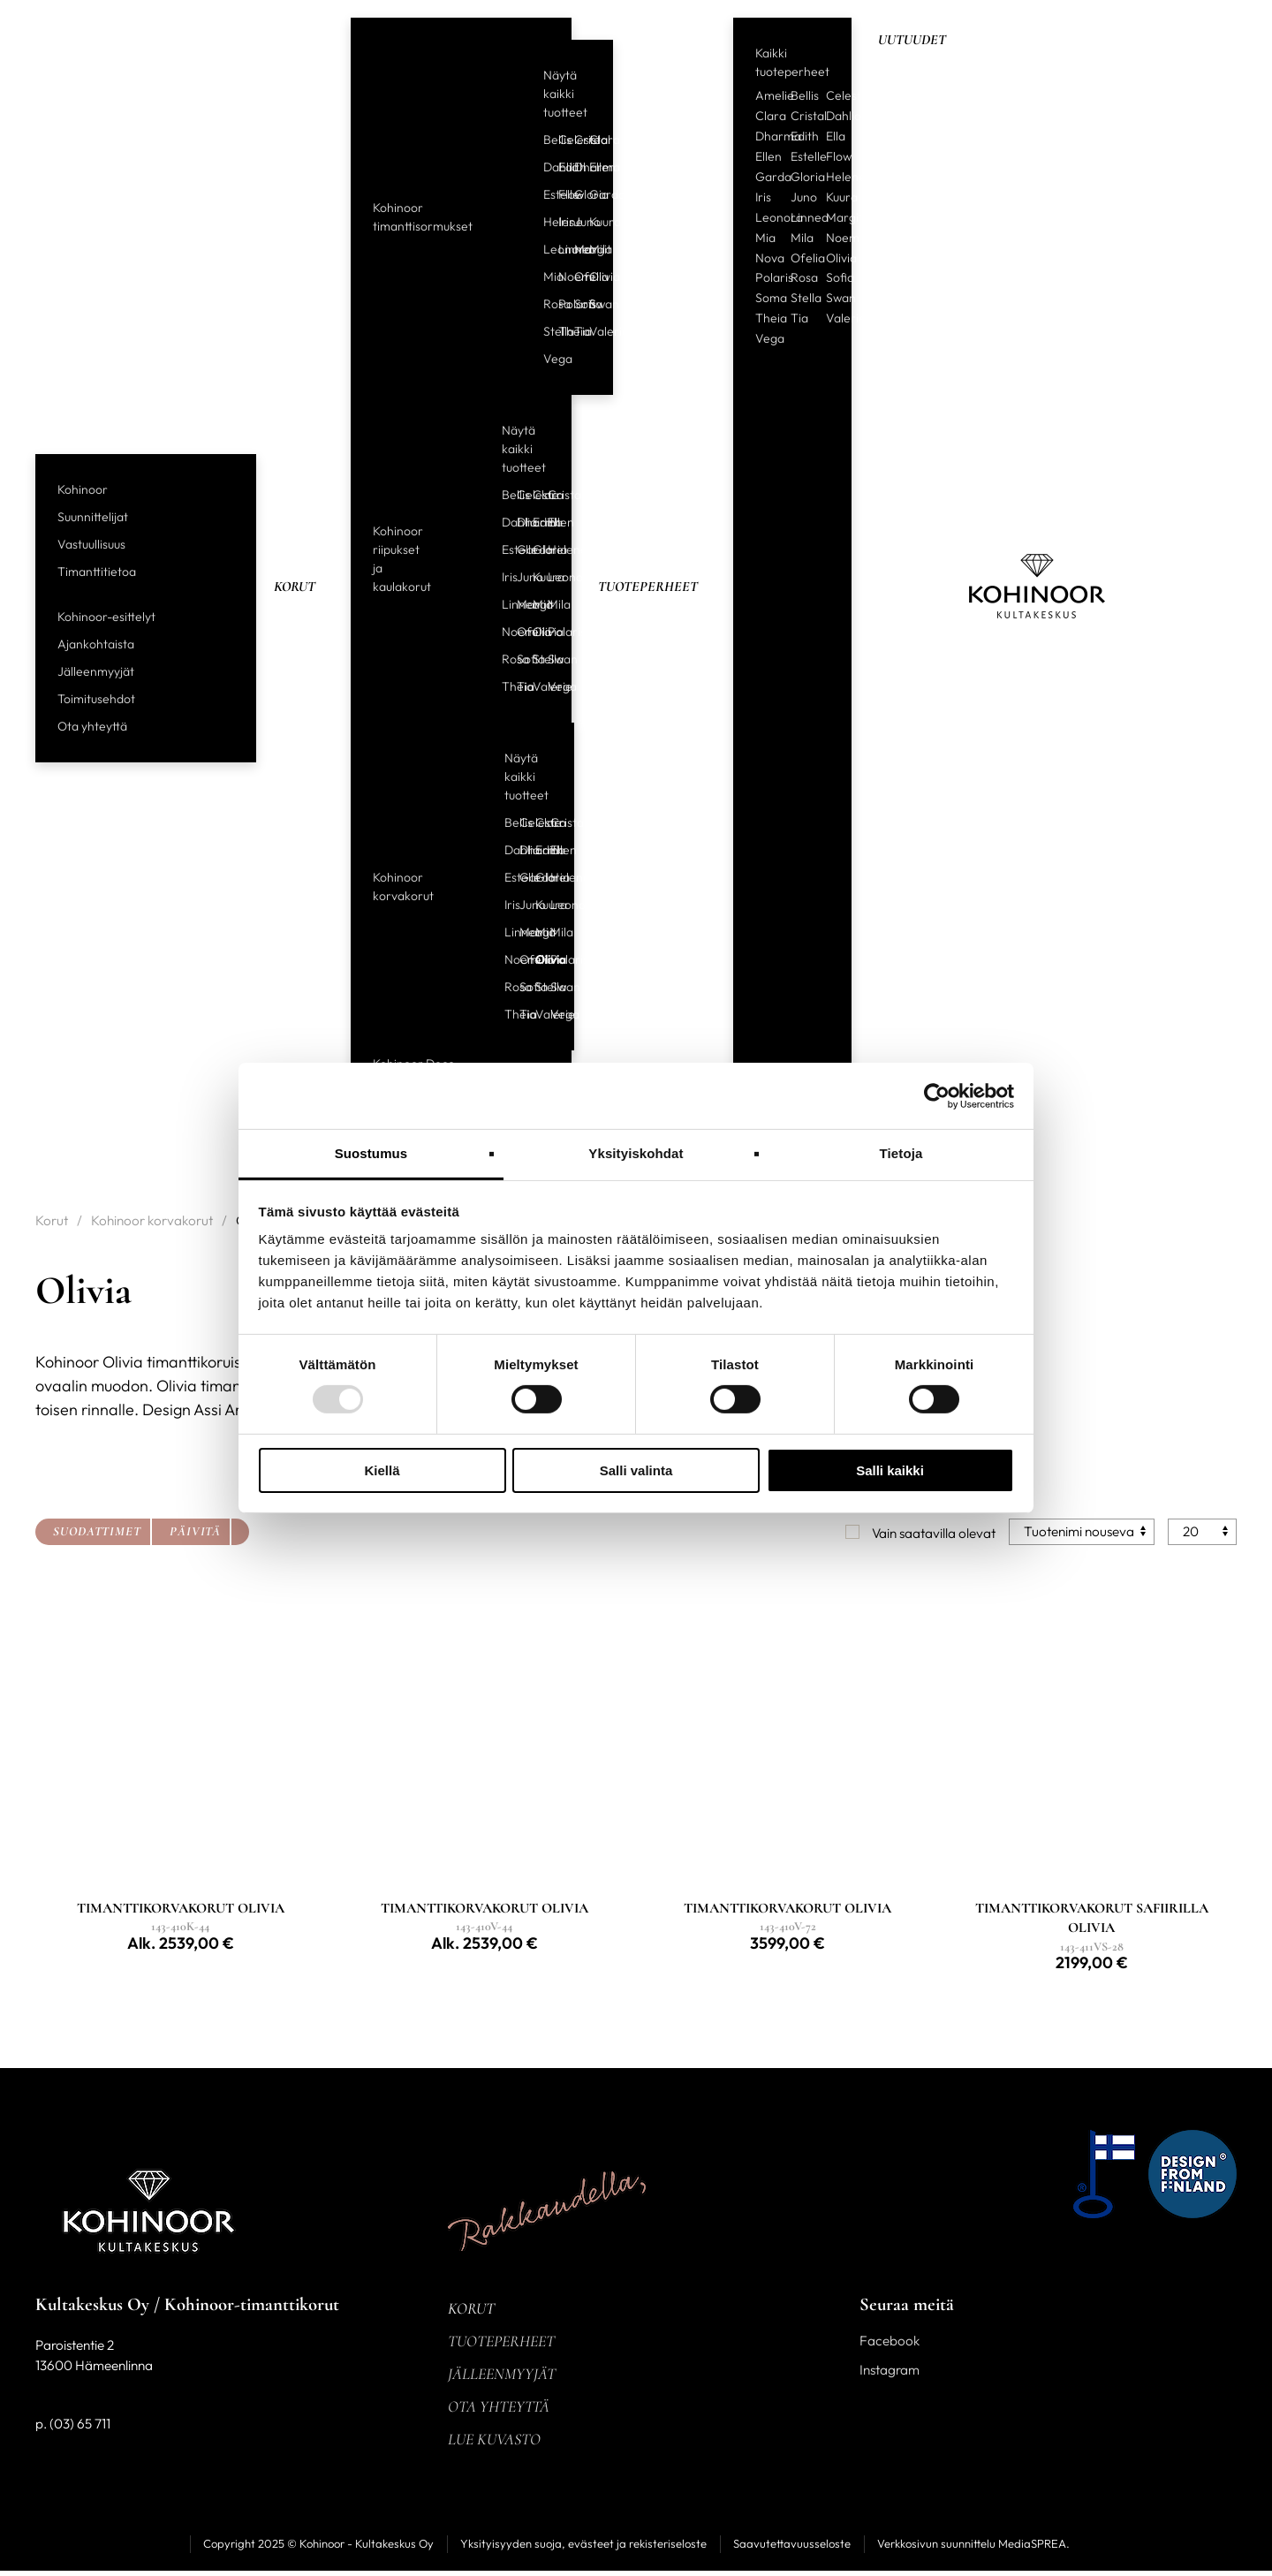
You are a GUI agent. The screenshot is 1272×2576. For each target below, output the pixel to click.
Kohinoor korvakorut (403, 886)
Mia (544, 276)
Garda (590, 194)
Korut (294, 586)
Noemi (559, 276)
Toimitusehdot (96, 699)
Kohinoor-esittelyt (106, 617)
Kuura (590, 222)
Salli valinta (636, 1470)
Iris (559, 222)
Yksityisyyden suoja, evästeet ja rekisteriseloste (583, 2549)
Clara (590, 140)
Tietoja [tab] (901, 1153)
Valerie (590, 331)
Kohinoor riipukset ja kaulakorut (402, 559)
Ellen (590, 167)
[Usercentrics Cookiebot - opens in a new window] (936, 1095)
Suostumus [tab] (371, 1153)
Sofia (575, 304)
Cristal (575, 140)
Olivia (590, 276)
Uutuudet (912, 40)
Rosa (544, 304)
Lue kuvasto (494, 2444)
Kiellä (381, 1470)
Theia (559, 331)
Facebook (889, 2345)
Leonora (544, 249)
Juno (575, 222)
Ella (835, 136)
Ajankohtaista (95, 644)
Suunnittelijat (92, 517)
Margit (575, 249)
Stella (544, 331)
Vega (544, 359)
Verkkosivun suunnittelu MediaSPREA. (973, 2549)
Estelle (544, 194)
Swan (590, 304)
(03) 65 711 (79, 2429)
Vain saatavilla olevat (934, 1533)
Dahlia (544, 167)
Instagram (889, 2375)
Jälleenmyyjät (95, 671)
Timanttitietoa (96, 572)
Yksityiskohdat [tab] (635, 1153)
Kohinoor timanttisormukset (423, 217)
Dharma (575, 167)
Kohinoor (82, 489)
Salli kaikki (890, 1470)
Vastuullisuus (91, 544)
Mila (590, 249)
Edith (559, 167)
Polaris (559, 304)
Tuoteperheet (648, 586)
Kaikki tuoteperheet (792, 62)
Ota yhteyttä (92, 726)
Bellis (544, 140)
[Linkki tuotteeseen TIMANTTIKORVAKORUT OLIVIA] (180, 1937)
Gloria (575, 194)
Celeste (559, 140)
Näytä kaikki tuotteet (565, 93)
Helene (544, 222)
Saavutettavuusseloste (792, 2549)
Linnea (559, 249)
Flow (559, 194)
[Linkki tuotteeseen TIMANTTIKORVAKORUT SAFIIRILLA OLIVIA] (1091, 1937)
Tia (575, 331)
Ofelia (575, 276)
